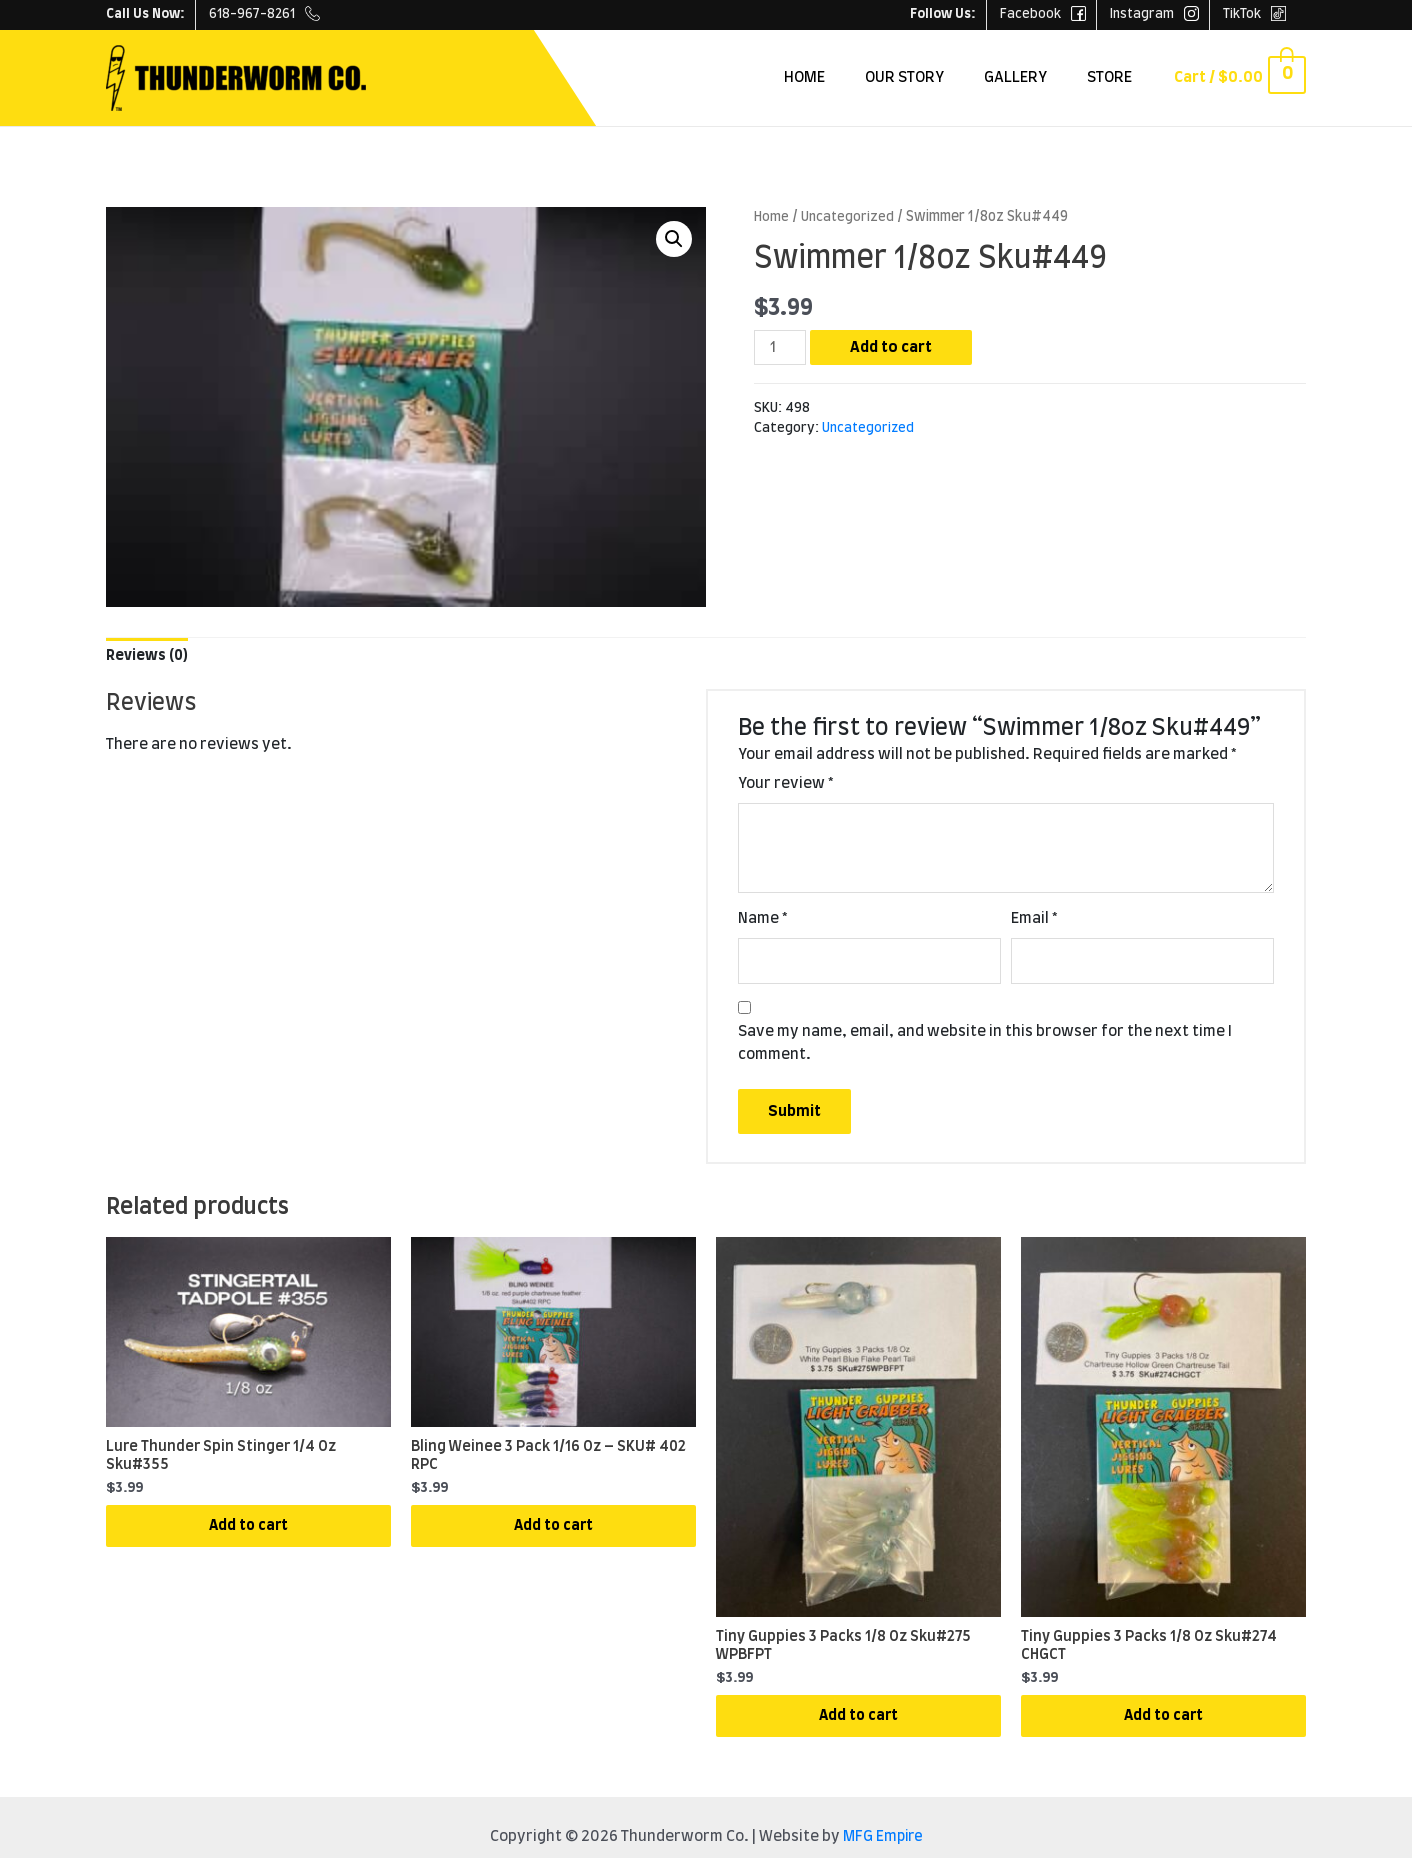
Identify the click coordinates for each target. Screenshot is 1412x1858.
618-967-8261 (264, 14)
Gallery (1041, 77)
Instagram (1154, 14)
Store (1125, 77)
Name (763, 920)
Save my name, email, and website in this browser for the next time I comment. (985, 1046)
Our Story (940, 77)
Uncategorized (848, 217)
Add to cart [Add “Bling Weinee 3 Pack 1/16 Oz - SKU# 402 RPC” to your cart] (554, 1535)
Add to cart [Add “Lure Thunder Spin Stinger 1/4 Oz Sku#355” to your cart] (249, 1535)
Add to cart (893, 347)
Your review (786, 784)
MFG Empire (883, 1849)
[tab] (148, 657)
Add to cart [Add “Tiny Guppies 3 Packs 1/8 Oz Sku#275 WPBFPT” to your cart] (859, 1725)
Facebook (1043, 14)
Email (1034, 920)
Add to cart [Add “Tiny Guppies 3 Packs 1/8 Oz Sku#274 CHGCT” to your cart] (1164, 1725)
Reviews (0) (148, 655)
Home (850, 77)
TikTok (1254, 14)
